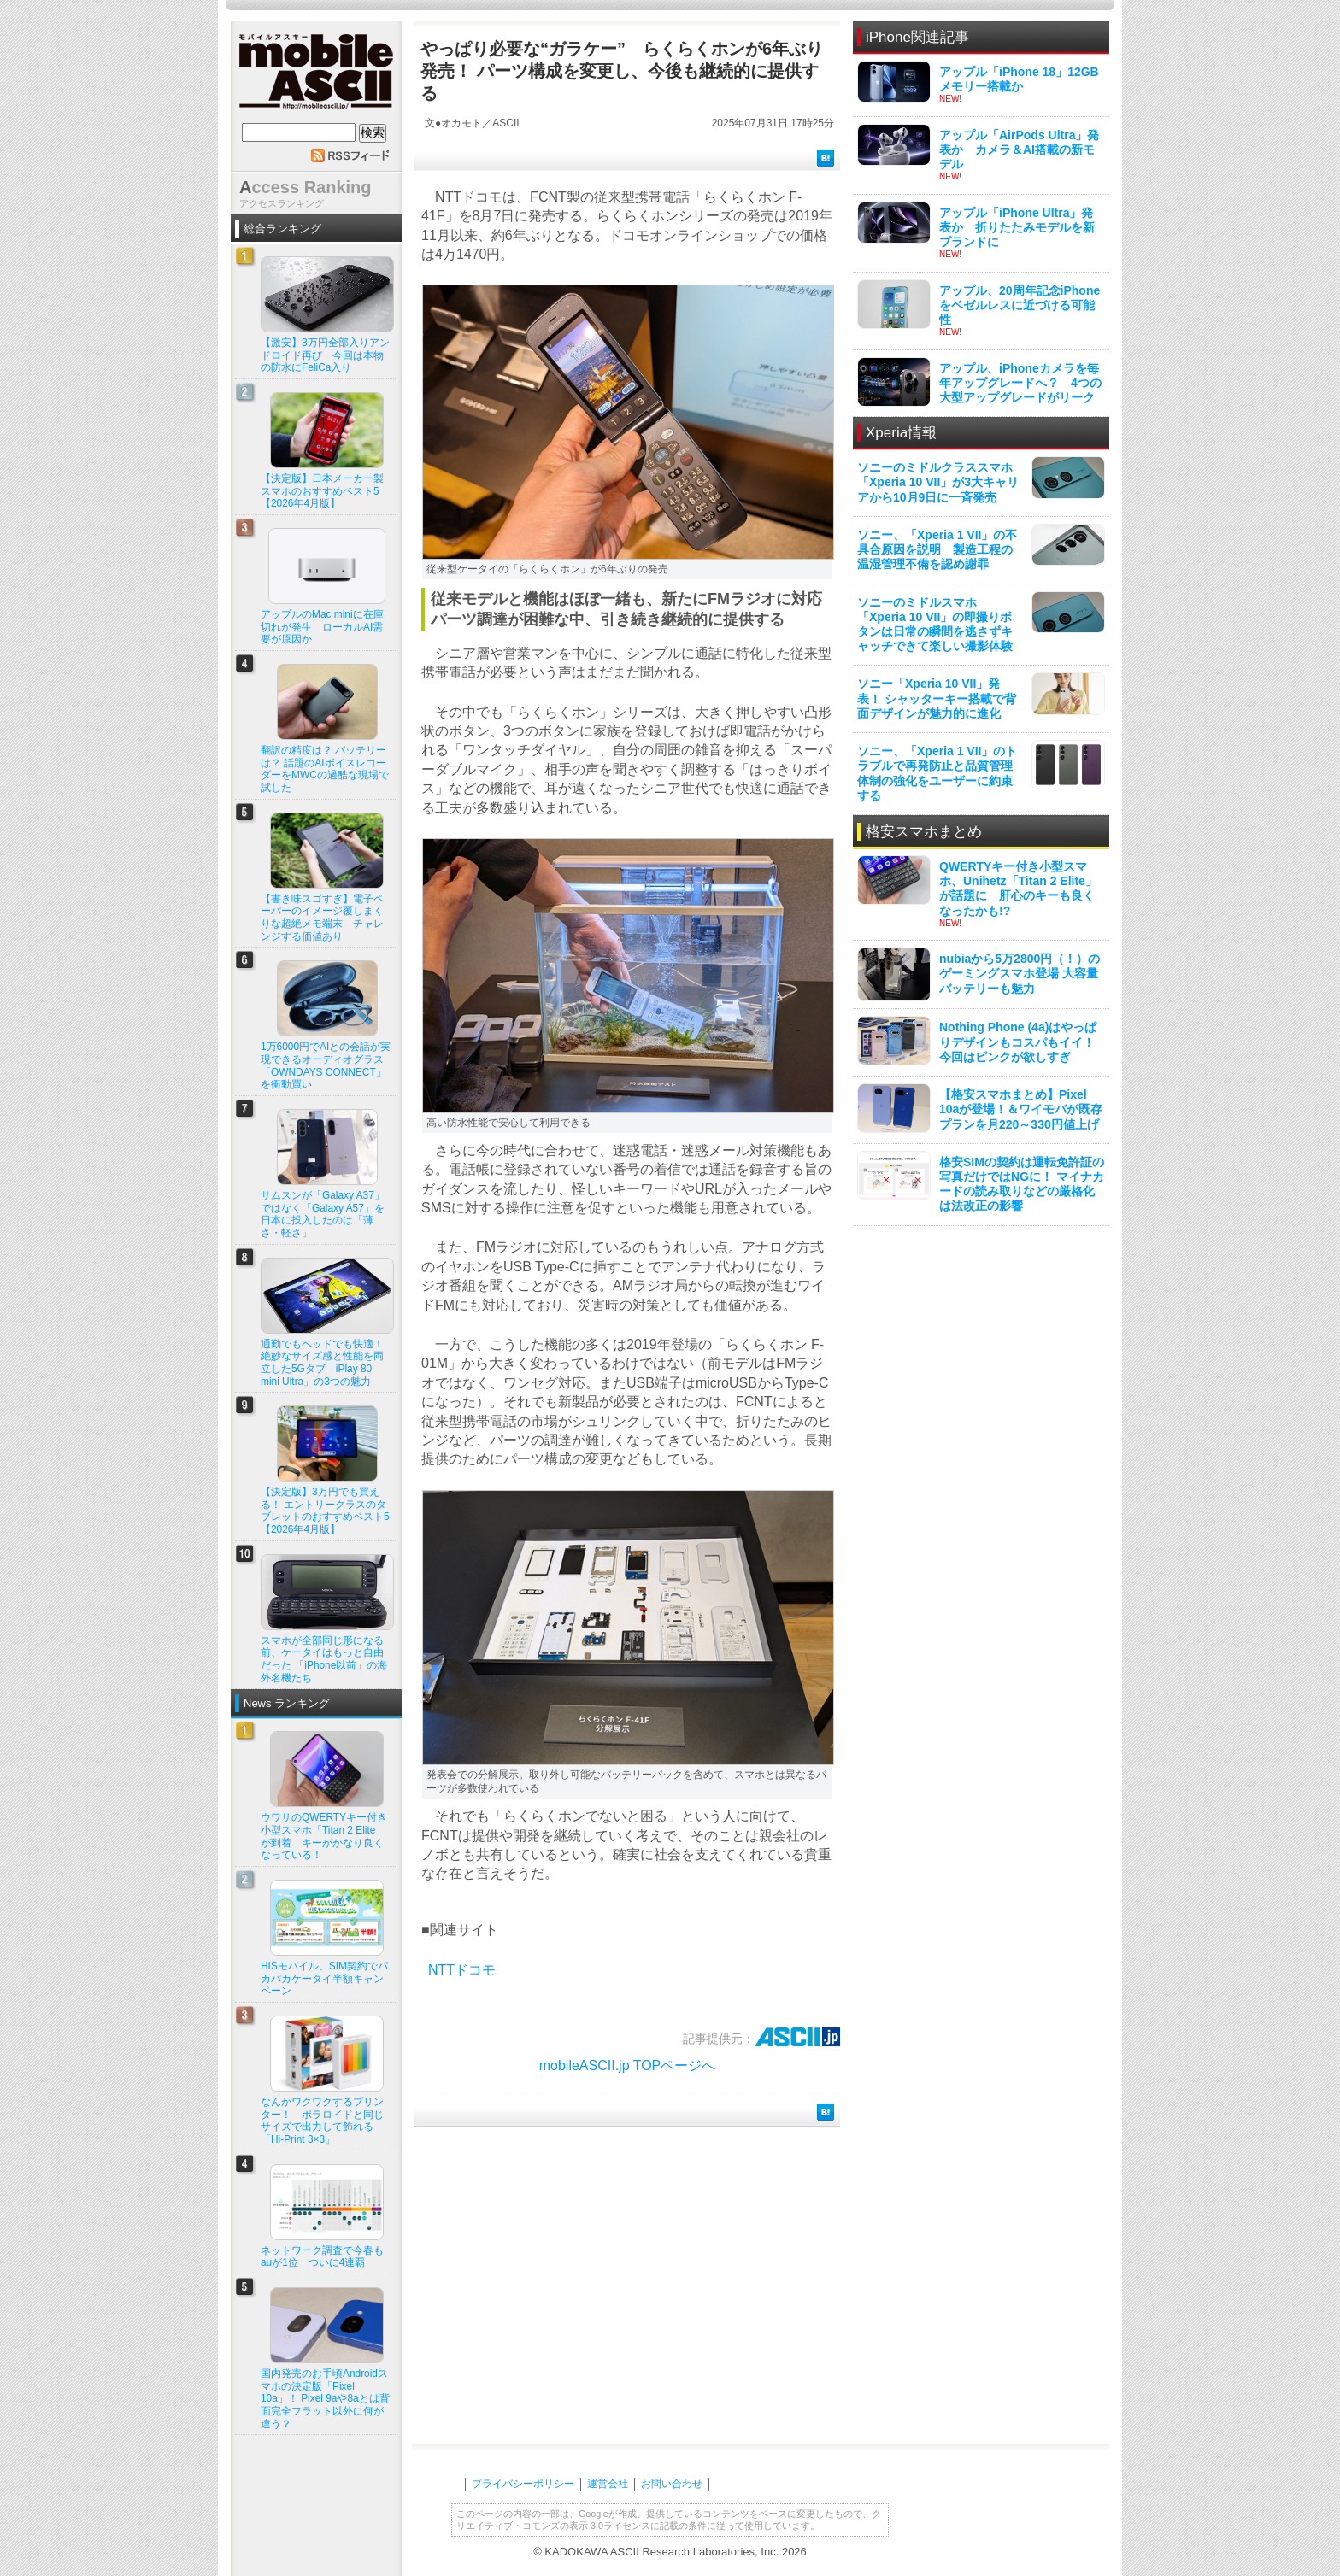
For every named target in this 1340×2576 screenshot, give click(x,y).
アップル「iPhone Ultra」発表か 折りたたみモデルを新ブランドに (1017, 227)
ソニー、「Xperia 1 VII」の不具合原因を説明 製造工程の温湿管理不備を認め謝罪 (937, 549)
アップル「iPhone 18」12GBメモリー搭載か (1019, 79)
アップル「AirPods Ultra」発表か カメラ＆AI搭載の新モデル (1019, 149)
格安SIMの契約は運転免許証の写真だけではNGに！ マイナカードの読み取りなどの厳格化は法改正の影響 (1021, 1184)
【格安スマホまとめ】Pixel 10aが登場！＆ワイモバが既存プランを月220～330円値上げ (1020, 1109)
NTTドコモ (462, 1970)
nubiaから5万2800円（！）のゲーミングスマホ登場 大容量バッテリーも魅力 (1019, 973)
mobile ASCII (316, 76)
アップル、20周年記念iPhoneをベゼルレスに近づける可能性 (1019, 305)
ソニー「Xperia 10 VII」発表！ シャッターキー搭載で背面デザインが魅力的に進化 (936, 698)
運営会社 (607, 2484)
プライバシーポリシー (523, 2484)
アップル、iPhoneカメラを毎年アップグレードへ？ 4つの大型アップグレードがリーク (1020, 382)
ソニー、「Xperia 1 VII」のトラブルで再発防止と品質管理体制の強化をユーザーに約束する (937, 773)
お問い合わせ (671, 2484)
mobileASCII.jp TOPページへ (627, 2065)
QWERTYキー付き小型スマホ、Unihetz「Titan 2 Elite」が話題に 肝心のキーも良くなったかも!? (1018, 889)
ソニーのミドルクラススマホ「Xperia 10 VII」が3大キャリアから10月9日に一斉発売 (938, 482)
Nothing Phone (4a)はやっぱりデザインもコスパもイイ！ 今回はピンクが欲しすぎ (1017, 1041)
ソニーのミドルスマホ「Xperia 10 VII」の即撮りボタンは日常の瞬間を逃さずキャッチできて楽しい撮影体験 (935, 625)
